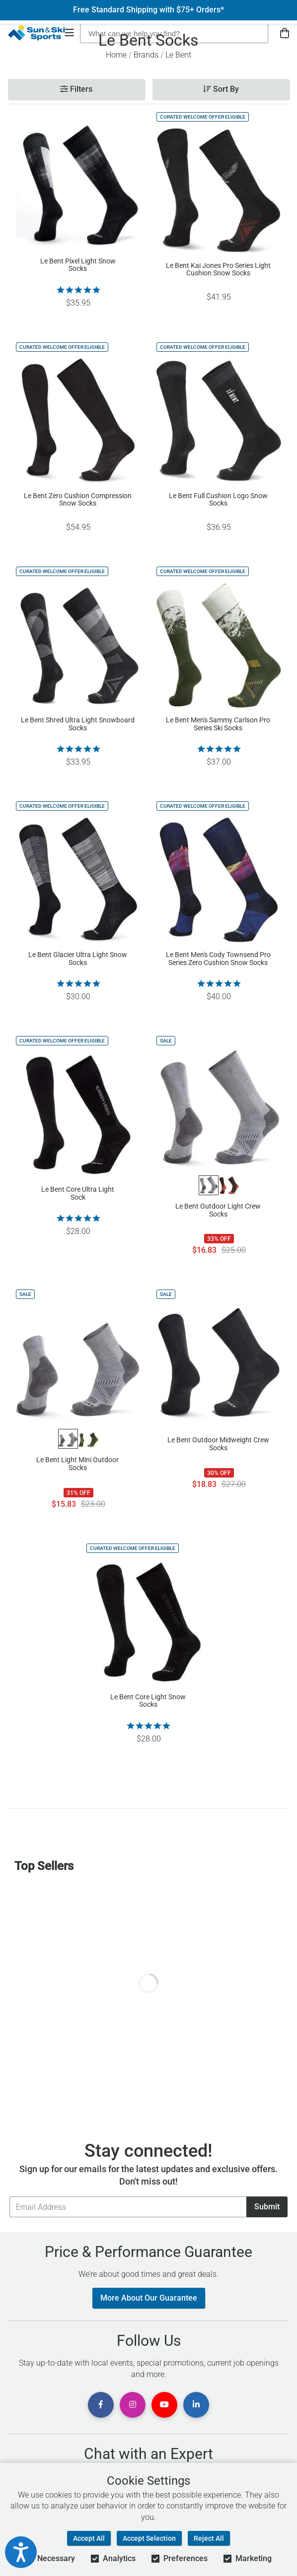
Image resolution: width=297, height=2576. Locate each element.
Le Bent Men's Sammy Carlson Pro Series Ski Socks (218, 723)
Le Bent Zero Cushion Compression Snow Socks (78, 499)
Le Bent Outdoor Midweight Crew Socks (218, 1443)
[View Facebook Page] (101, 2405)
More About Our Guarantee (148, 2298)
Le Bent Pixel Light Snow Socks (78, 265)
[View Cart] (284, 33)
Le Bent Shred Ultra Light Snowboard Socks (78, 723)
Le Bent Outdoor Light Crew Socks (218, 1210)
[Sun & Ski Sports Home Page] (36, 33)
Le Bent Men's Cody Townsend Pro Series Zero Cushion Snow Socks (218, 958)
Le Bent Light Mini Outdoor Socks (77, 1463)
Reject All (209, 2538)
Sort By (221, 89)
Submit (267, 2206)
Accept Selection (149, 2538)
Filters (76, 89)
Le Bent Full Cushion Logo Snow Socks (218, 499)
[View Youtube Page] (164, 2405)
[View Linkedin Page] (196, 2405)
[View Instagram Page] (133, 2405)
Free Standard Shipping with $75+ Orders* (148, 10)
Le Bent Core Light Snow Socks (148, 1700)
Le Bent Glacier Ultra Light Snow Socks (77, 958)
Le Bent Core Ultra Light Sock (77, 1193)
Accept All (89, 2538)
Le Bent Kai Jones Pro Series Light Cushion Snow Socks (218, 269)
